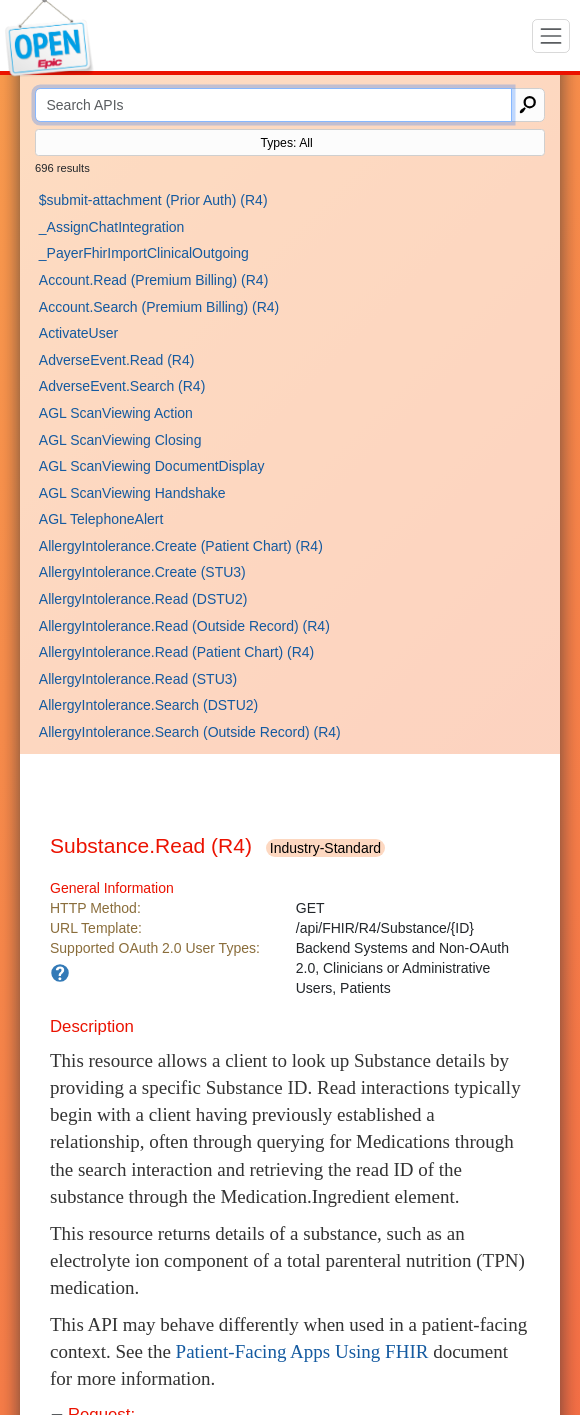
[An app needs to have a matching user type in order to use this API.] (60, 973)
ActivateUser (78, 333)
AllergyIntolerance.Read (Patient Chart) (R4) (176, 652)
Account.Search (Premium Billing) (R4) (159, 307)
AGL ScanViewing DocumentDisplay (152, 466)
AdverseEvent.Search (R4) (122, 386)
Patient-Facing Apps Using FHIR (302, 1351)
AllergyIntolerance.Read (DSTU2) (143, 599)
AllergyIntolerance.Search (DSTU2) (148, 705)
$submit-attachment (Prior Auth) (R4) (153, 200)
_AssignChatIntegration (112, 227)
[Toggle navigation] (551, 36)
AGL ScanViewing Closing (120, 440)
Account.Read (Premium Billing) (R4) (154, 280)
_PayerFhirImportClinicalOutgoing (144, 253)
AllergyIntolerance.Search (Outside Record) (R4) (190, 732)
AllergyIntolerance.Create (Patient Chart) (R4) (181, 546)
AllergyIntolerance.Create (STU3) (142, 572)
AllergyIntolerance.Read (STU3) (138, 679)
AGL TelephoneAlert (101, 519)
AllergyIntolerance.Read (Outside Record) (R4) (184, 626)
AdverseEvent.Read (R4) (117, 360)
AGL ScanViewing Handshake (132, 493)
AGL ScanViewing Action (116, 413)
